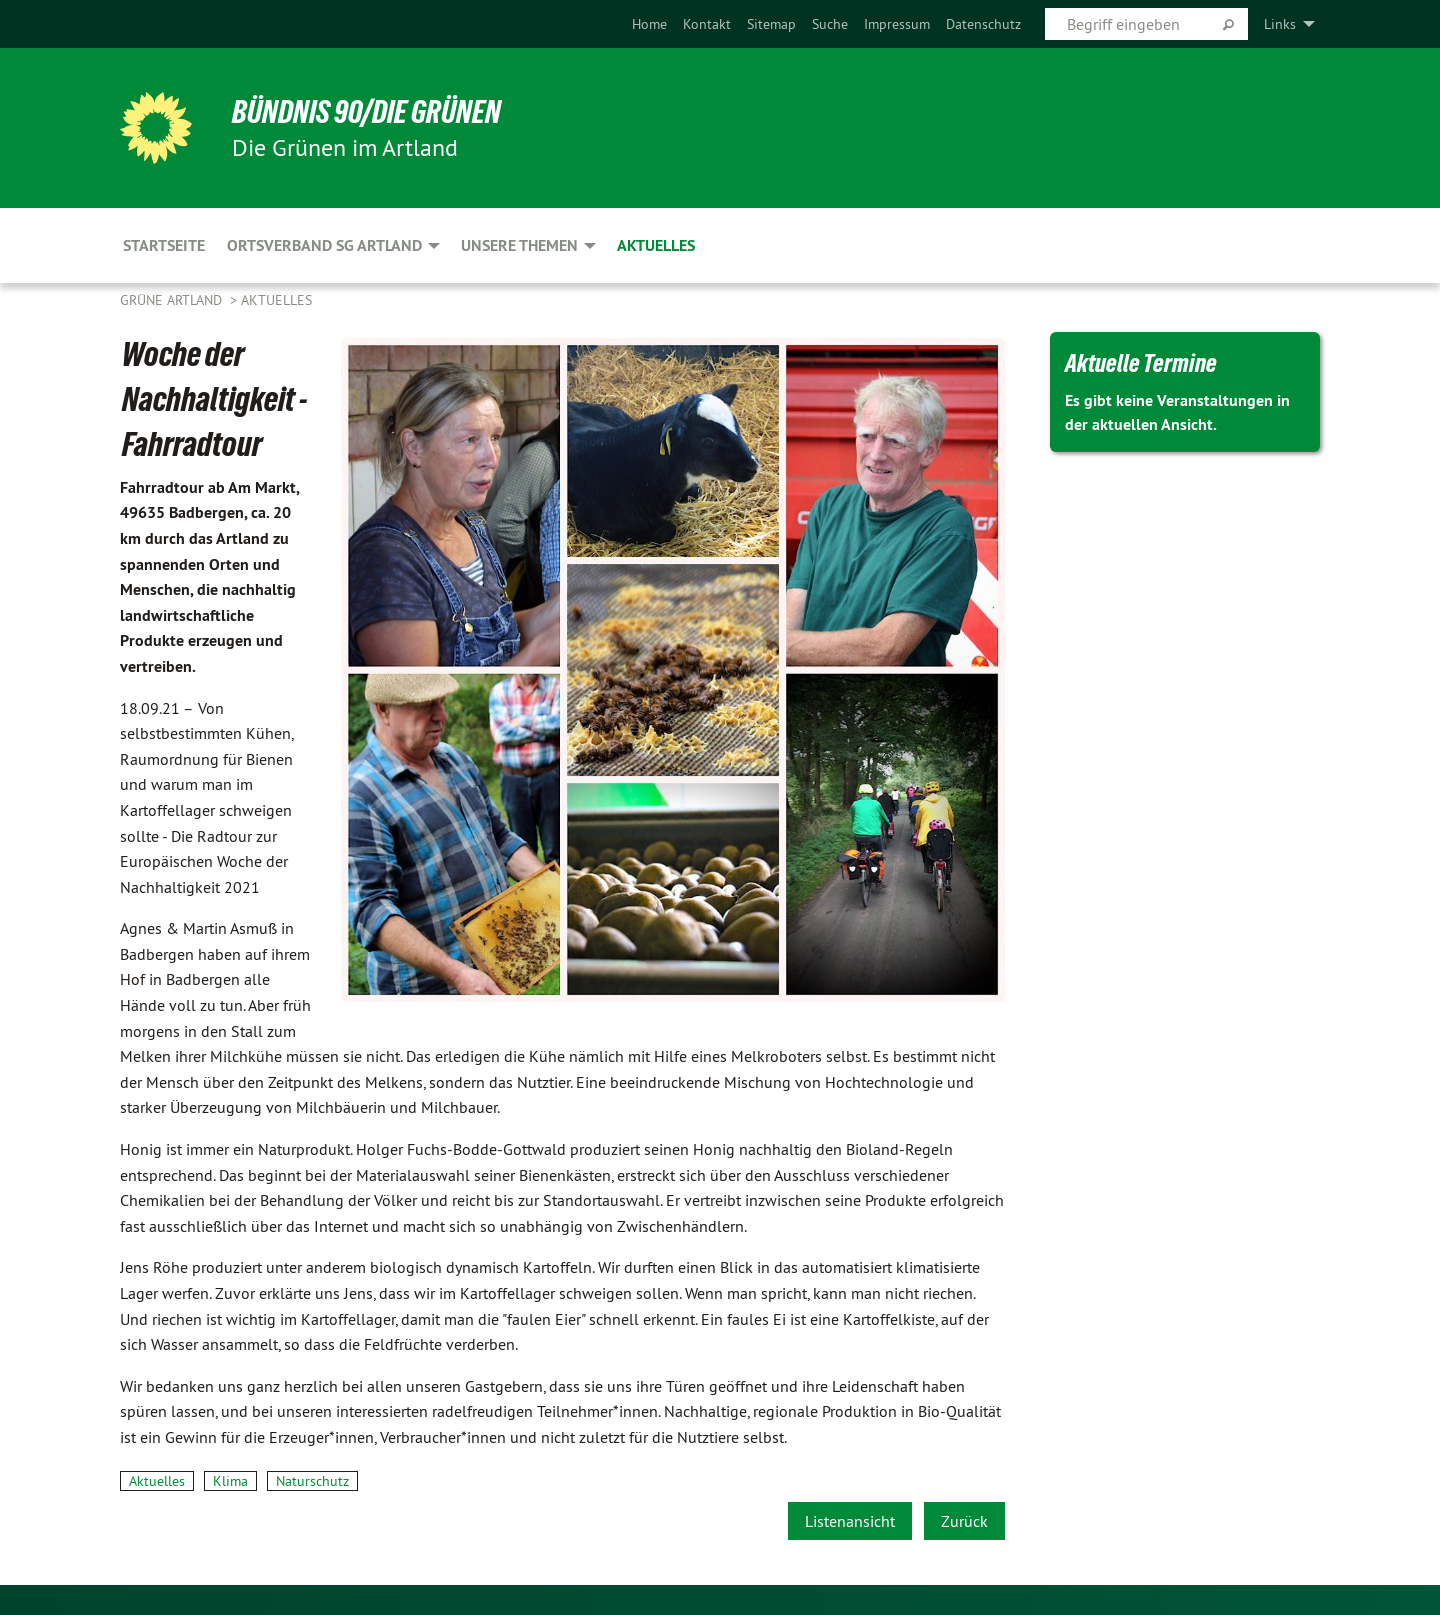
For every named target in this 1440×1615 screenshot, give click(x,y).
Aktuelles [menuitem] (656, 245)
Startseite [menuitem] (164, 245)
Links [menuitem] (1280, 24)
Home (649, 24)
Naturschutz (312, 1481)
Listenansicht (850, 1521)
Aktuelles (276, 300)
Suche (830, 24)
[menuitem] (649, 24)
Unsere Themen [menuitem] (519, 245)
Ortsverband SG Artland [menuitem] (324, 245)
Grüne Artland (173, 300)
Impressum (897, 24)
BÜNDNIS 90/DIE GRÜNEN (366, 112)
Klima (230, 1481)
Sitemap (771, 24)
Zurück (964, 1521)
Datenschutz (983, 24)
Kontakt (707, 24)
